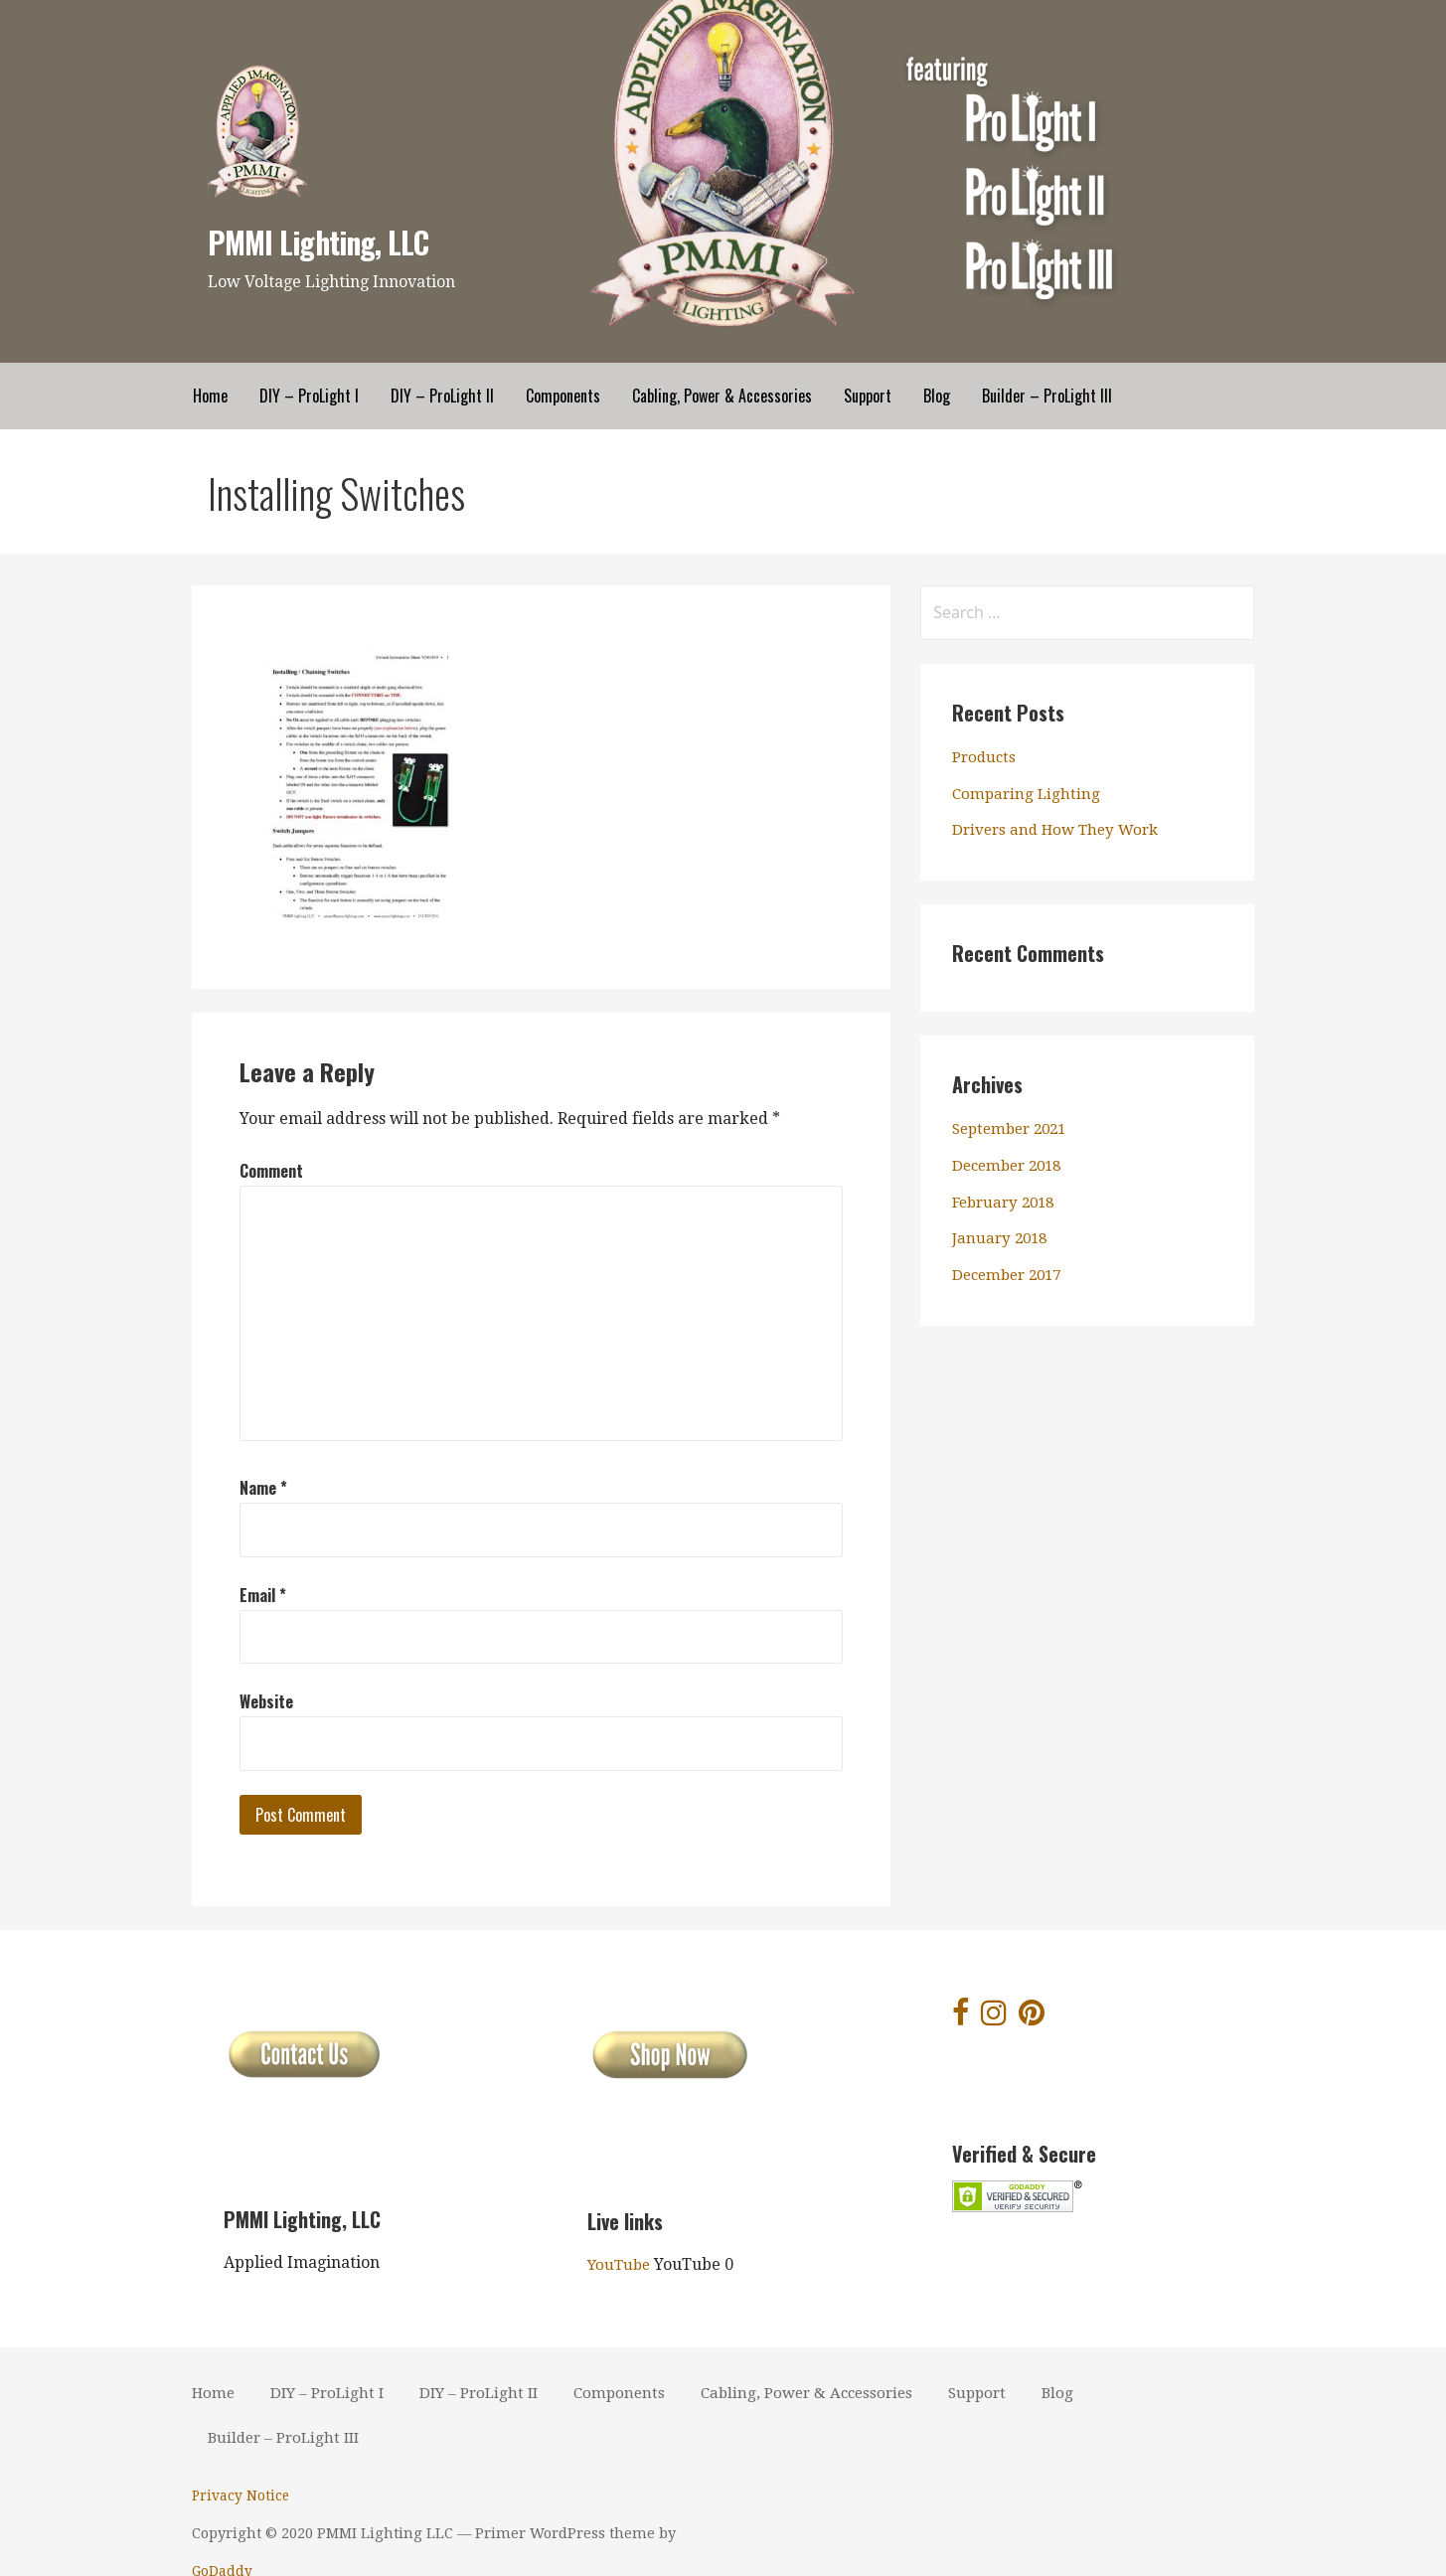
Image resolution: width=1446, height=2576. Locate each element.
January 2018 (1002, 1237)
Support (867, 395)
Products (986, 756)
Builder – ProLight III (1047, 395)
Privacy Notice (241, 2495)
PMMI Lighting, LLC (324, 241)
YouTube (620, 2264)
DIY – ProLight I (309, 395)
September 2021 (1014, 1128)
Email (263, 1595)
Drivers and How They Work (1061, 829)
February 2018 (1007, 1202)
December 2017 (1011, 1274)
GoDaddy (769, 2533)
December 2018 (1011, 1165)
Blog (936, 395)
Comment (271, 1171)
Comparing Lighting (1028, 793)
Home (210, 395)
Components (563, 395)
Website (266, 1701)
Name (263, 1488)
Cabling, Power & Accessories (722, 395)
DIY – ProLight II (442, 395)
